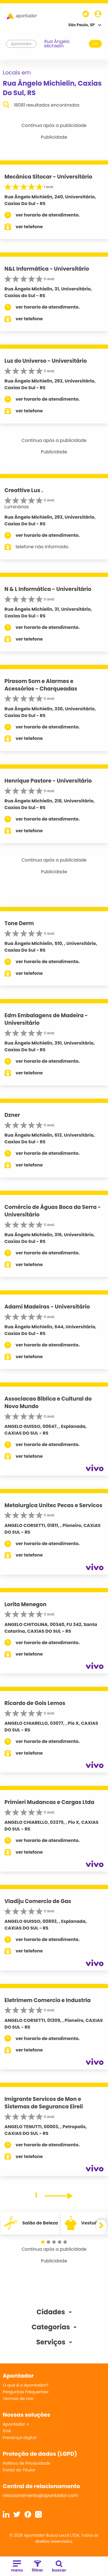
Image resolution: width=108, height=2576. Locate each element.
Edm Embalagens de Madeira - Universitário (46, 1019)
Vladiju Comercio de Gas (37, 1901)
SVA (7, 2431)
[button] (43, 2242)
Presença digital (19, 2437)
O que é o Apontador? (25, 2385)
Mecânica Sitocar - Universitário (48, 177)
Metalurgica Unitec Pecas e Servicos (53, 1505)
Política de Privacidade (26, 2463)
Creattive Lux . (23, 490)
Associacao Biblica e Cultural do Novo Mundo (48, 1402)
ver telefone (29, 226)
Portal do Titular (19, 2470)
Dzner (12, 1115)
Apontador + (16, 2424)
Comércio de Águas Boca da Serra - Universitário (52, 1210)
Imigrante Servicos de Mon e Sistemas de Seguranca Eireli (43, 2102)
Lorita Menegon (25, 1604)
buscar (59, 2566)
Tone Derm (19, 923)
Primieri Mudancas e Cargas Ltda (49, 1802)
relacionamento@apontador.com (40, 2495)
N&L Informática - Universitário (46, 269)
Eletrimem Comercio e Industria (47, 2000)
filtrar (37, 2566)
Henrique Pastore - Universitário (48, 781)
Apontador (21, 44)
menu (17, 2566)
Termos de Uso (18, 2398)
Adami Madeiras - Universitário (47, 1306)
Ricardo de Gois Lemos (34, 1703)
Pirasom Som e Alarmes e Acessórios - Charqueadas (40, 684)
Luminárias (16, 507)
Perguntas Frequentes (25, 2392)
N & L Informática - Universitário (47, 589)
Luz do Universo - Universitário (45, 361)
